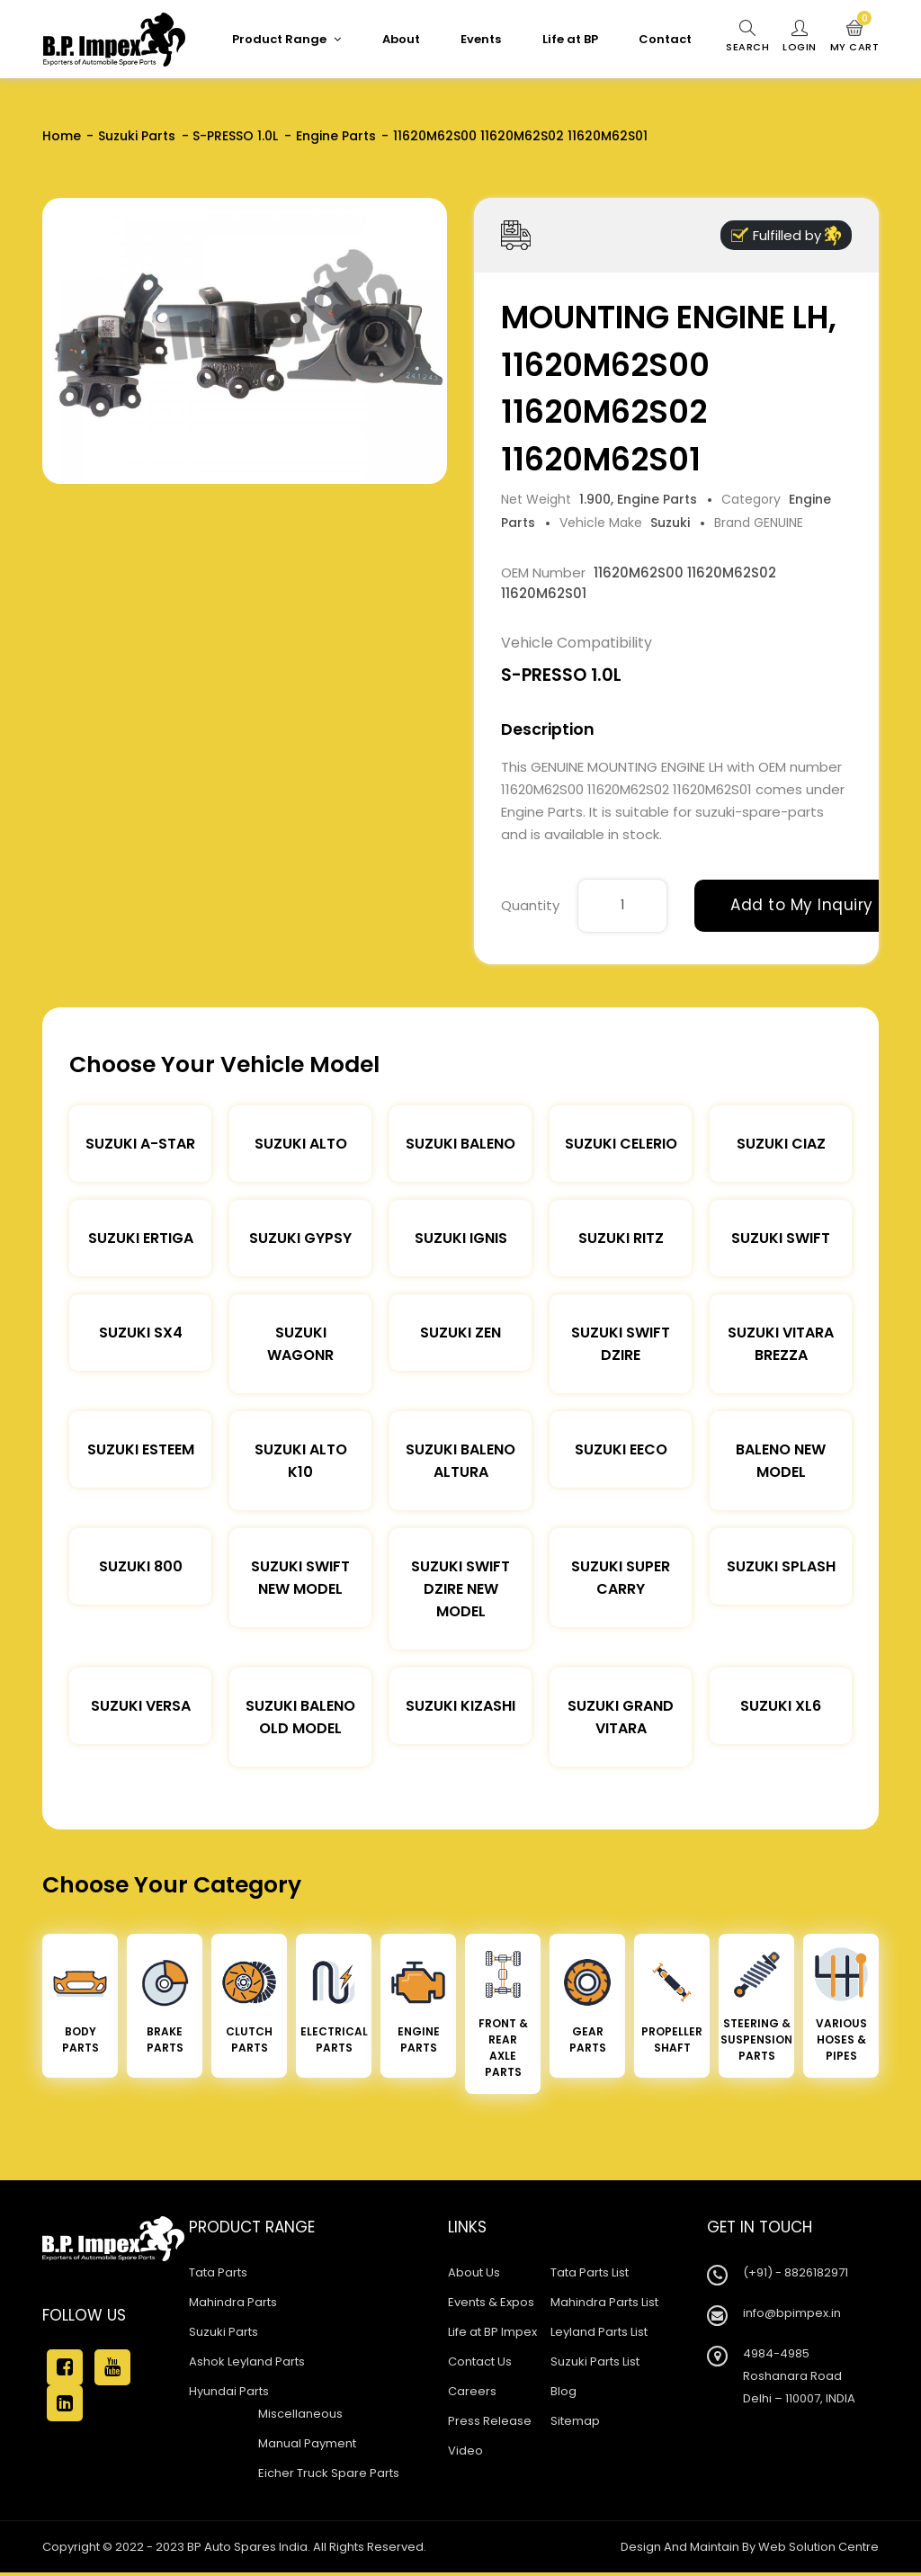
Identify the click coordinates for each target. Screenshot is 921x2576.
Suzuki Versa (141, 1705)
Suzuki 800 (141, 1566)
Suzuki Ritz (621, 1238)
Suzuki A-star (140, 1143)
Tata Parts (218, 2272)
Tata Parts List (589, 2272)
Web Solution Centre (818, 2546)
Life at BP (570, 39)
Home (61, 136)
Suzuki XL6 (780, 1705)
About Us (474, 2272)
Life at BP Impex (492, 2331)
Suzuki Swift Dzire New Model (460, 1589)
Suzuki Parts (136, 136)
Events (480, 39)
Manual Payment (307, 2443)
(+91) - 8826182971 (795, 2272)
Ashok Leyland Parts (247, 2361)
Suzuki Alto (301, 1143)
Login (799, 37)
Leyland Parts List (599, 2331)
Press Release (490, 2420)
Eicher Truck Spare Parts (328, 2473)
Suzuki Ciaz (781, 1143)
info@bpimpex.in (792, 2312)
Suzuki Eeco (621, 1449)
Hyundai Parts (229, 2391)
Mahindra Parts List (604, 2302)
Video (465, 2450)
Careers (472, 2391)
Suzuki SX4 (141, 1332)
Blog (563, 2391)
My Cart (855, 37)
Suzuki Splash (781, 1566)
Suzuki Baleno (460, 1143)
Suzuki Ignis (461, 1238)
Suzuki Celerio (621, 1143)
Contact (665, 39)
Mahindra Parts (233, 2302)
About (401, 39)
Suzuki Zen (460, 1332)
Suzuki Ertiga (140, 1238)
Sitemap (575, 2420)
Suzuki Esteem (140, 1449)
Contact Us (480, 2361)
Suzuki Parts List (594, 2361)
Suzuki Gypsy (300, 1238)
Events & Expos (491, 2302)
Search (747, 37)
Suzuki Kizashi (460, 1705)
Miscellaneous (300, 2413)
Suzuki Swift (780, 1238)
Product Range (286, 39)
